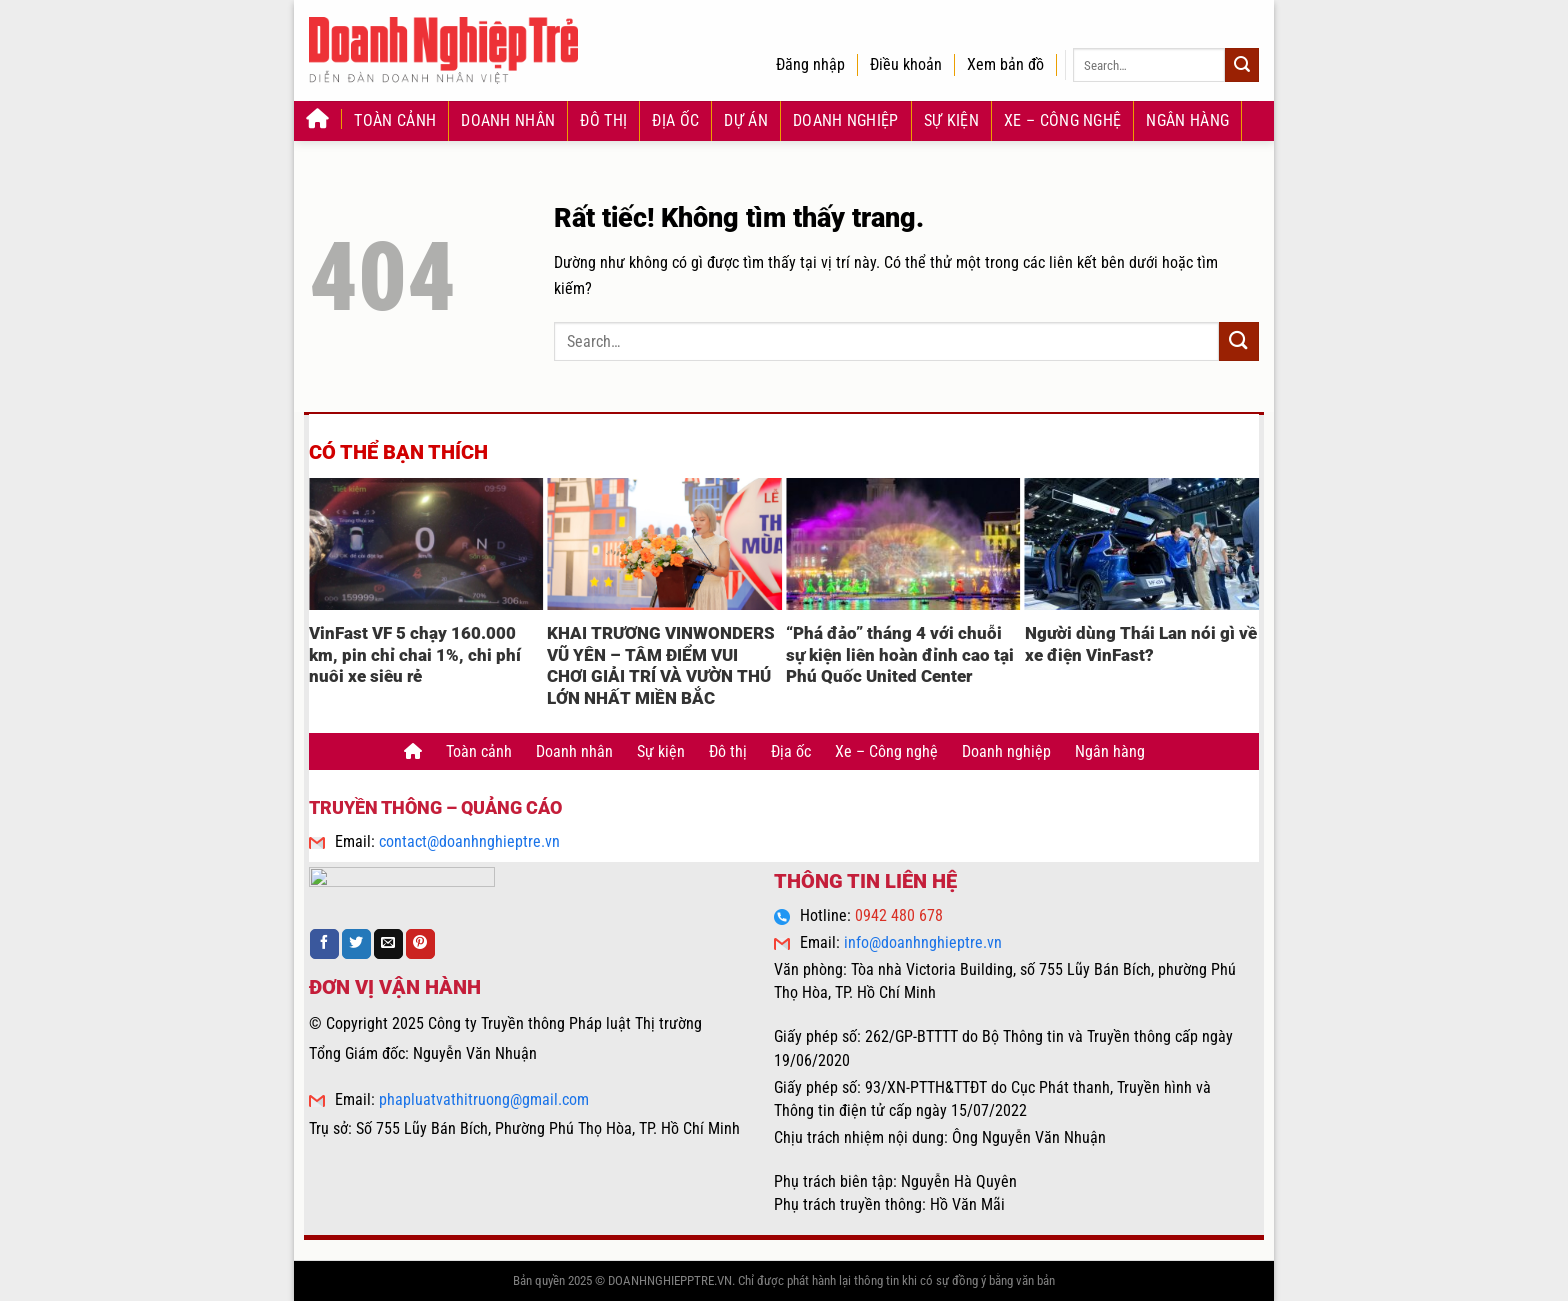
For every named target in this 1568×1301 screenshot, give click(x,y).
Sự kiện (951, 120)
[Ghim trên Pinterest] (420, 944)
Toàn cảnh (395, 120)
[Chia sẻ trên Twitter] (356, 944)
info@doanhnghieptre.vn (923, 942)
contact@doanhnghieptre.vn (469, 841)
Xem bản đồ (1005, 64)
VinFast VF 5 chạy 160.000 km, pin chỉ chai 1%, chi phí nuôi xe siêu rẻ (415, 655)
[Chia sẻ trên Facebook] (324, 944)
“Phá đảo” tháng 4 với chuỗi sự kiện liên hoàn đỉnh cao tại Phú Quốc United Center (900, 655)
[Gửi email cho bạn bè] (388, 944)
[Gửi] (1242, 65)
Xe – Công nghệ (1062, 120)
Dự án (746, 120)
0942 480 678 (899, 915)
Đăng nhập (810, 64)
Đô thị (603, 120)
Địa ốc (675, 120)
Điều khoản (906, 64)
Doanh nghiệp (846, 120)
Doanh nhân (508, 120)
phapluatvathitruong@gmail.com (484, 1099)
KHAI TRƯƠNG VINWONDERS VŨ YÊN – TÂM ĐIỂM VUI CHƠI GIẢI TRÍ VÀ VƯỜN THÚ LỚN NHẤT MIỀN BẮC (661, 666)
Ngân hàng (1187, 120)
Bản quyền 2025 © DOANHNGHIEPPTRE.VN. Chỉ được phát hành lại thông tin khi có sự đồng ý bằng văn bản (784, 1280)
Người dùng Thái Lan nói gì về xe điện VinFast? (1141, 644)
